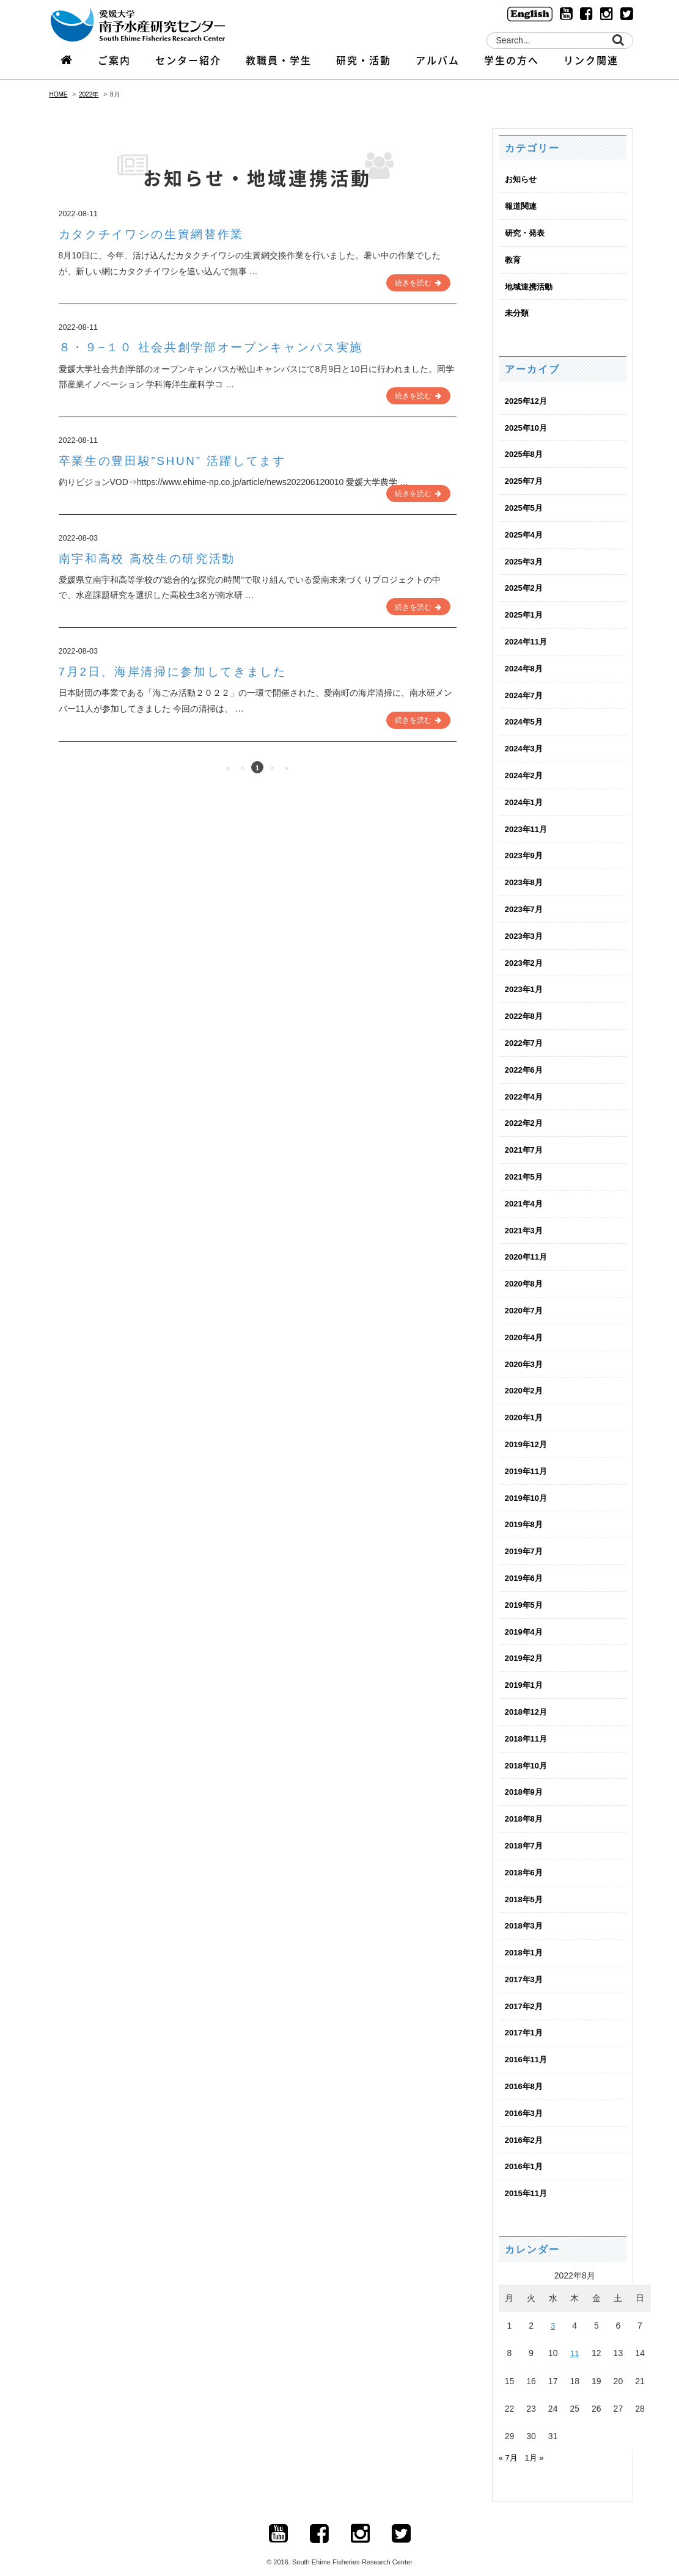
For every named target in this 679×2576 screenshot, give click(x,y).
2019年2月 (525, 1645)
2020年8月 (525, 1274)
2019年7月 (525, 1539)
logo (153, 25)
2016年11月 (528, 2043)
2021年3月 (525, 1221)
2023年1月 (525, 982)
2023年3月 (525, 929)
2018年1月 (525, 1936)
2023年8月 (525, 876)
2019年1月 (525, 1671)
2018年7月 (525, 1831)
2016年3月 (525, 2095)
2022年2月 (525, 1115)
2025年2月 (525, 584)
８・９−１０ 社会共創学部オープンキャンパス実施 (230, 346)
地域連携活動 (530, 285)
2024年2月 (525, 770)
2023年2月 (525, 956)
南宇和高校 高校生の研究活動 (157, 556)
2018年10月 (528, 1751)
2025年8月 (525, 452)
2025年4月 (525, 531)
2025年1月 (525, 611)
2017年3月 (525, 1963)
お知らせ (522, 179)
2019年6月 (525, 1566)
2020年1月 (525, 1406)
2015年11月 (528, 2175)
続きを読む (419, 281)
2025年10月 (528, 426)
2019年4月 (525, 1618)
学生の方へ (511, 64)
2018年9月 (525, 1777)
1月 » (536, 2439)
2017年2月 (525, 1989)
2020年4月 (525, 1327)
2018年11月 (528, 1724)
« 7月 (509, 2439)
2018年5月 (525, 1883)
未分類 (517, 311)
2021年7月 (525, 1141)
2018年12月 (528, 1698)
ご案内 (114, 64)
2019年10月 (528, 1486)
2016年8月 (525, 2069)
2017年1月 (525, 2016)
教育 (513, 259)
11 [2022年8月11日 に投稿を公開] (574, 2335)
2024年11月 (528, 638)
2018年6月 (525, 1857)
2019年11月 (528, 1459)
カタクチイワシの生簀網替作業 (164, 234)
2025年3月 (525, 558)
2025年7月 (525, 479)
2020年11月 (528, 1247)
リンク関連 (590, 64)
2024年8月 (525, 664)
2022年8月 (525, 1008)
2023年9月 (525, 850)
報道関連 (522, 206)
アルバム (438, 64)
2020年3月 (525, 1354)
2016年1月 (525, 2148)
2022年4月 (525, 1088)
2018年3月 (525, 1910)
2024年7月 (525, 691)
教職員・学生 (279, 64)
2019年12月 (528, 1433)
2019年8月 (525, 1512)
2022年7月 (525, 1035)
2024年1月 (525, 796)
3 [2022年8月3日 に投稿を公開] (553, 2307)
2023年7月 (525, 903)
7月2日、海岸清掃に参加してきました (187, 669)
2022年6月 (525, 1062)
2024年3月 (525, 744)
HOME (59, 94)
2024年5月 (525, 717)
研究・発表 (526, 232)
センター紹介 (188, 64)
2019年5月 (525, 1592)
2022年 (88, 94)
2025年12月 (528, 399)
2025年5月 (525, 505)
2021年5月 (525, 1168)
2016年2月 (525, 2122)
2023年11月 (528, 823)
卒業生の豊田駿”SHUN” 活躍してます (186, 458)
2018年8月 (525, 1804)
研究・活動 (363, 64)
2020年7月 (525, 1300)
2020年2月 (525, 1380)
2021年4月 (525, 1194)
